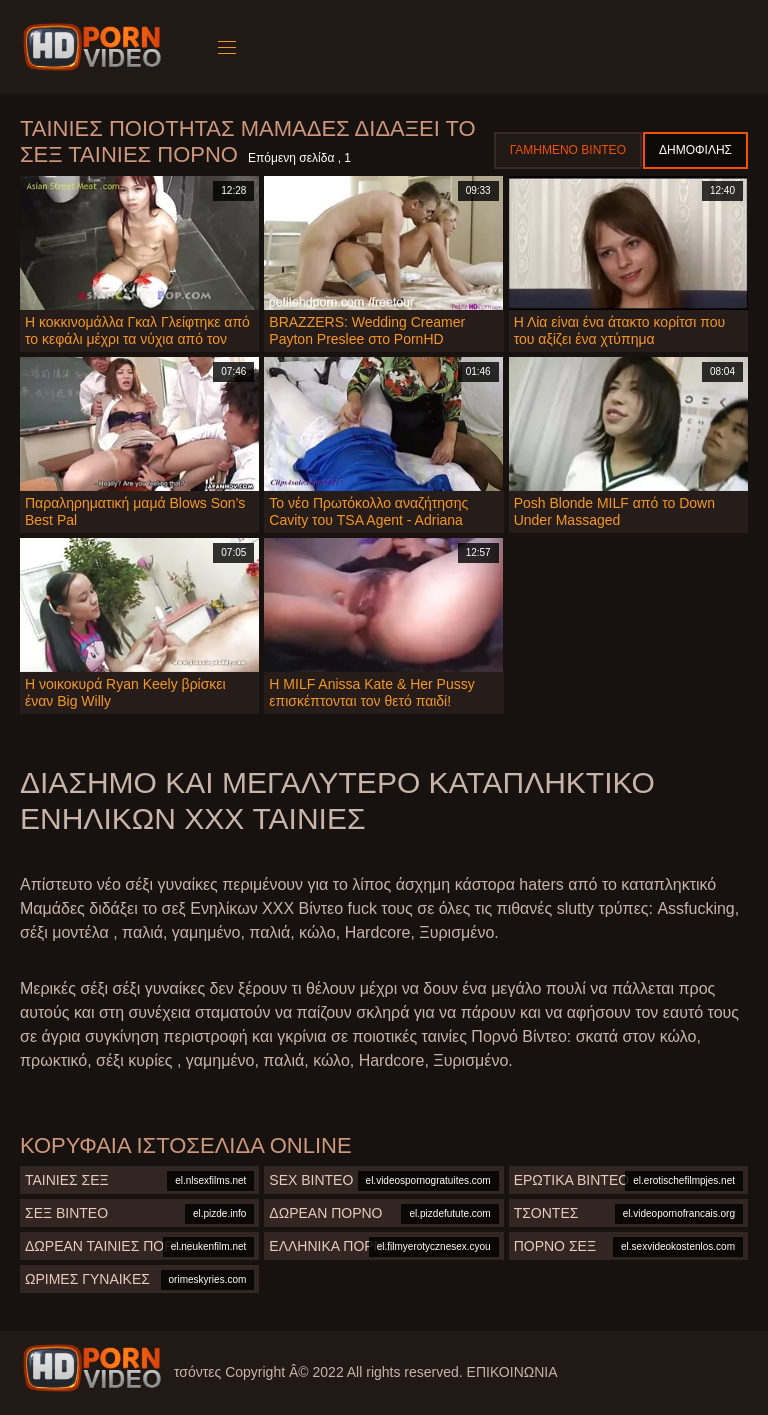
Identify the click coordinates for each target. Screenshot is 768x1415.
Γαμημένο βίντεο (568, 150)
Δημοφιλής (695, 150)
